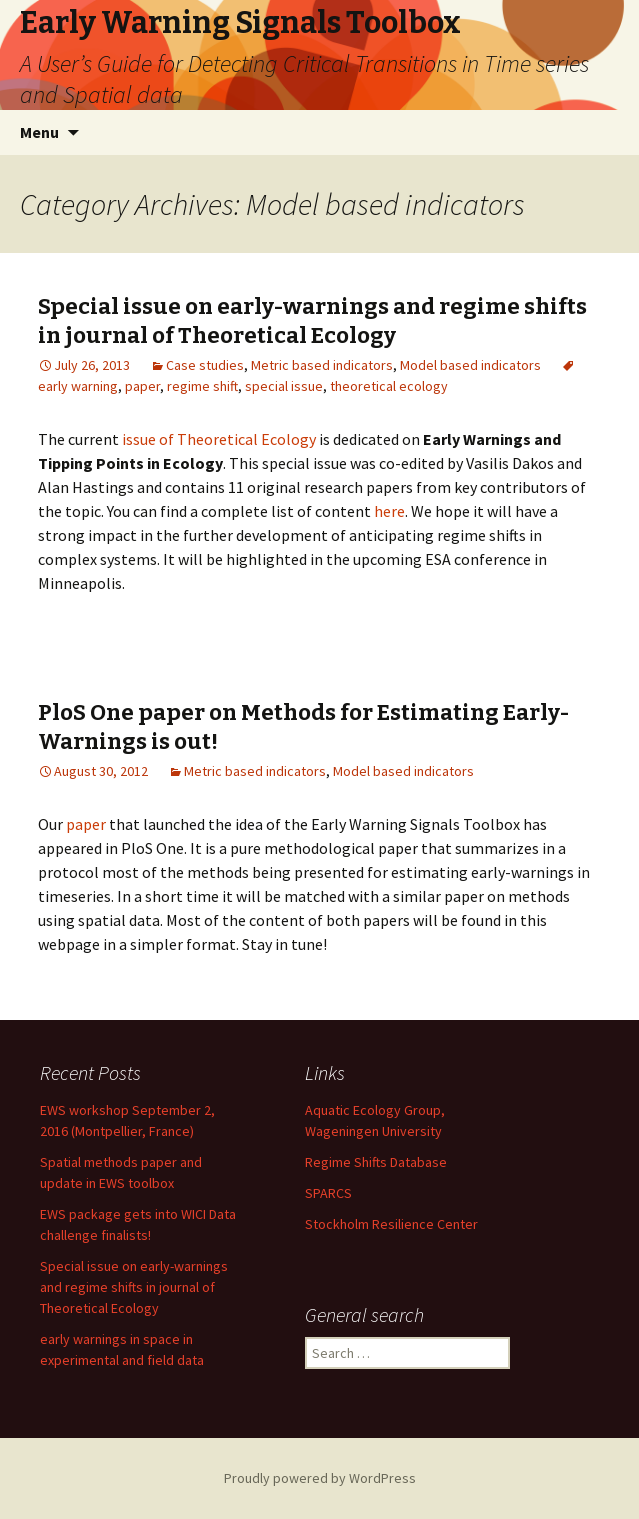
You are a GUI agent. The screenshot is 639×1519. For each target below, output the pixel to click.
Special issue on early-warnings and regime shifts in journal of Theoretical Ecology (312, 321)
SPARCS (328, 1193)
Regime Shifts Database (376, 1162)
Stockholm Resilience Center (391, 1224)
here (389, 511)
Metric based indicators (322, 365)
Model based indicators (470, 365)
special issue (284, 386)
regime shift (202, 386)
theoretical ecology (389, 386)
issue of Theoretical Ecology (219, 439)
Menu (39, 132)
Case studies (205, 365)
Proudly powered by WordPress (320, 1478)
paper (142, 386)
